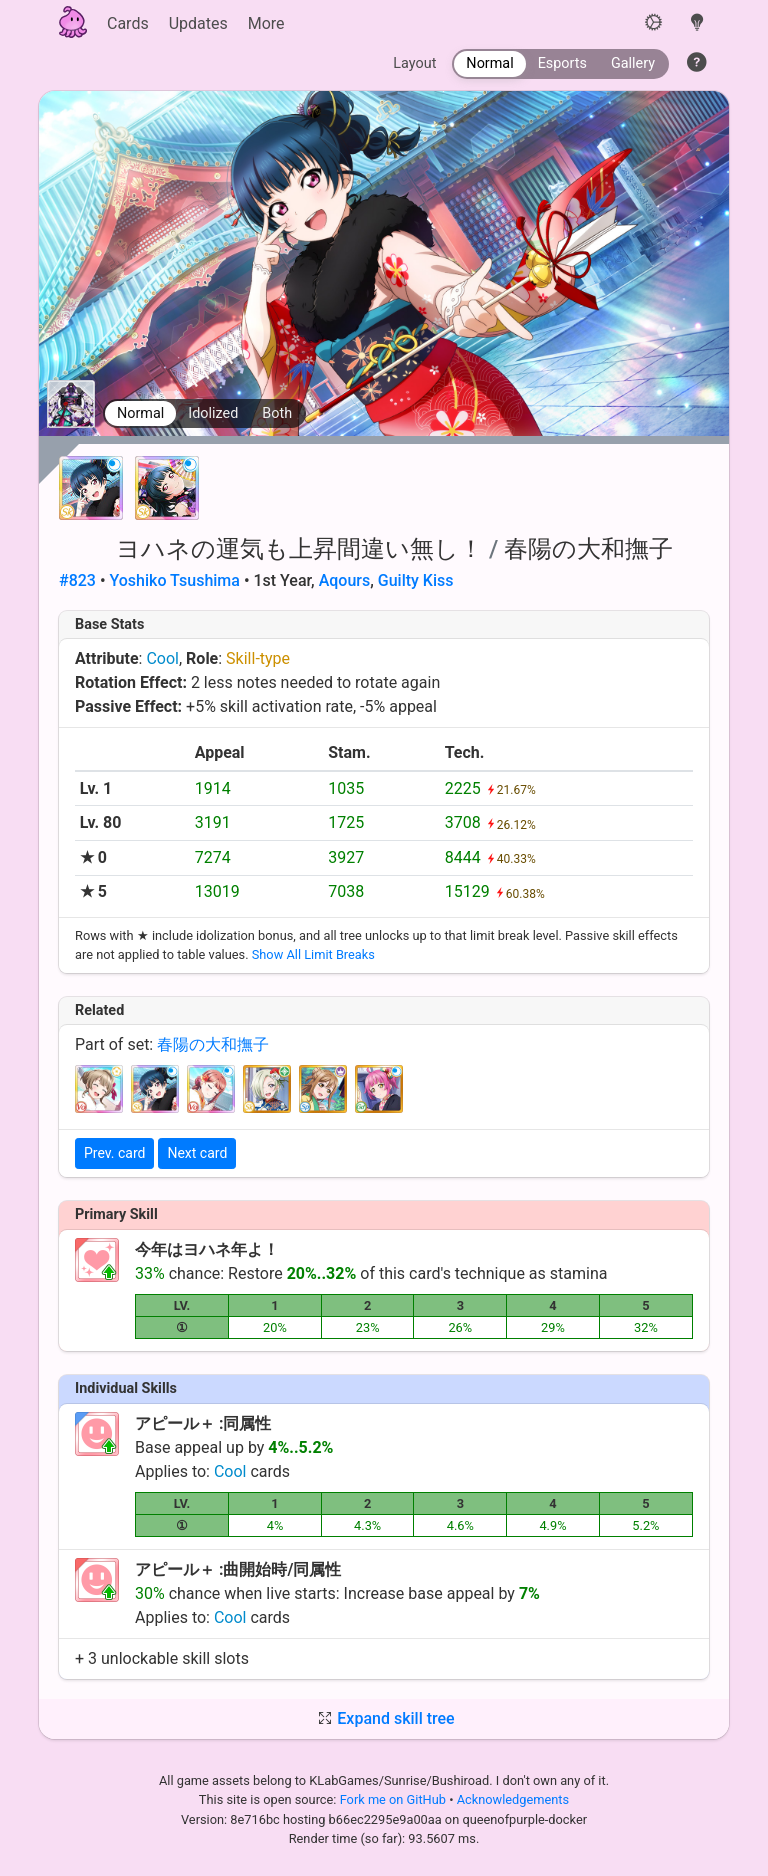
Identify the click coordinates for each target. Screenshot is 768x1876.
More (266, 23)
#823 (77, 580)
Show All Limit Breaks (313, 954)
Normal (140, 413)
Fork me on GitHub (395, 1799)
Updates (198, 23)
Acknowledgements (513, 1799)
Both (277, 413)
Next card (197, 1153)
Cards (128, 23)
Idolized (213, 413)
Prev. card (114, 1153)
